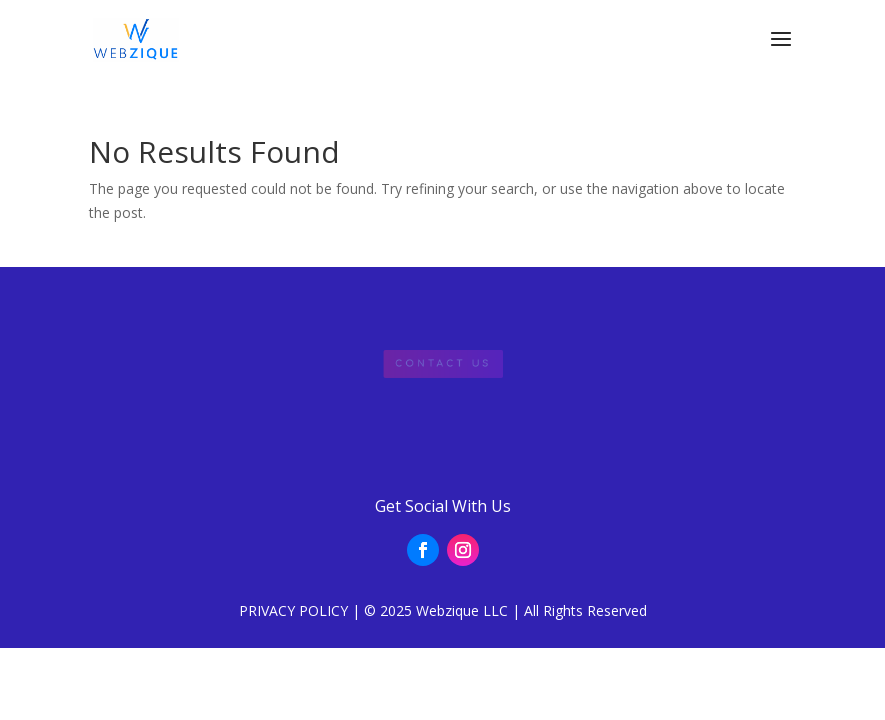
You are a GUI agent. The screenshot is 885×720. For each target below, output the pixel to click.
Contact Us (442, 363)
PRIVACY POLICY (293, 610)
